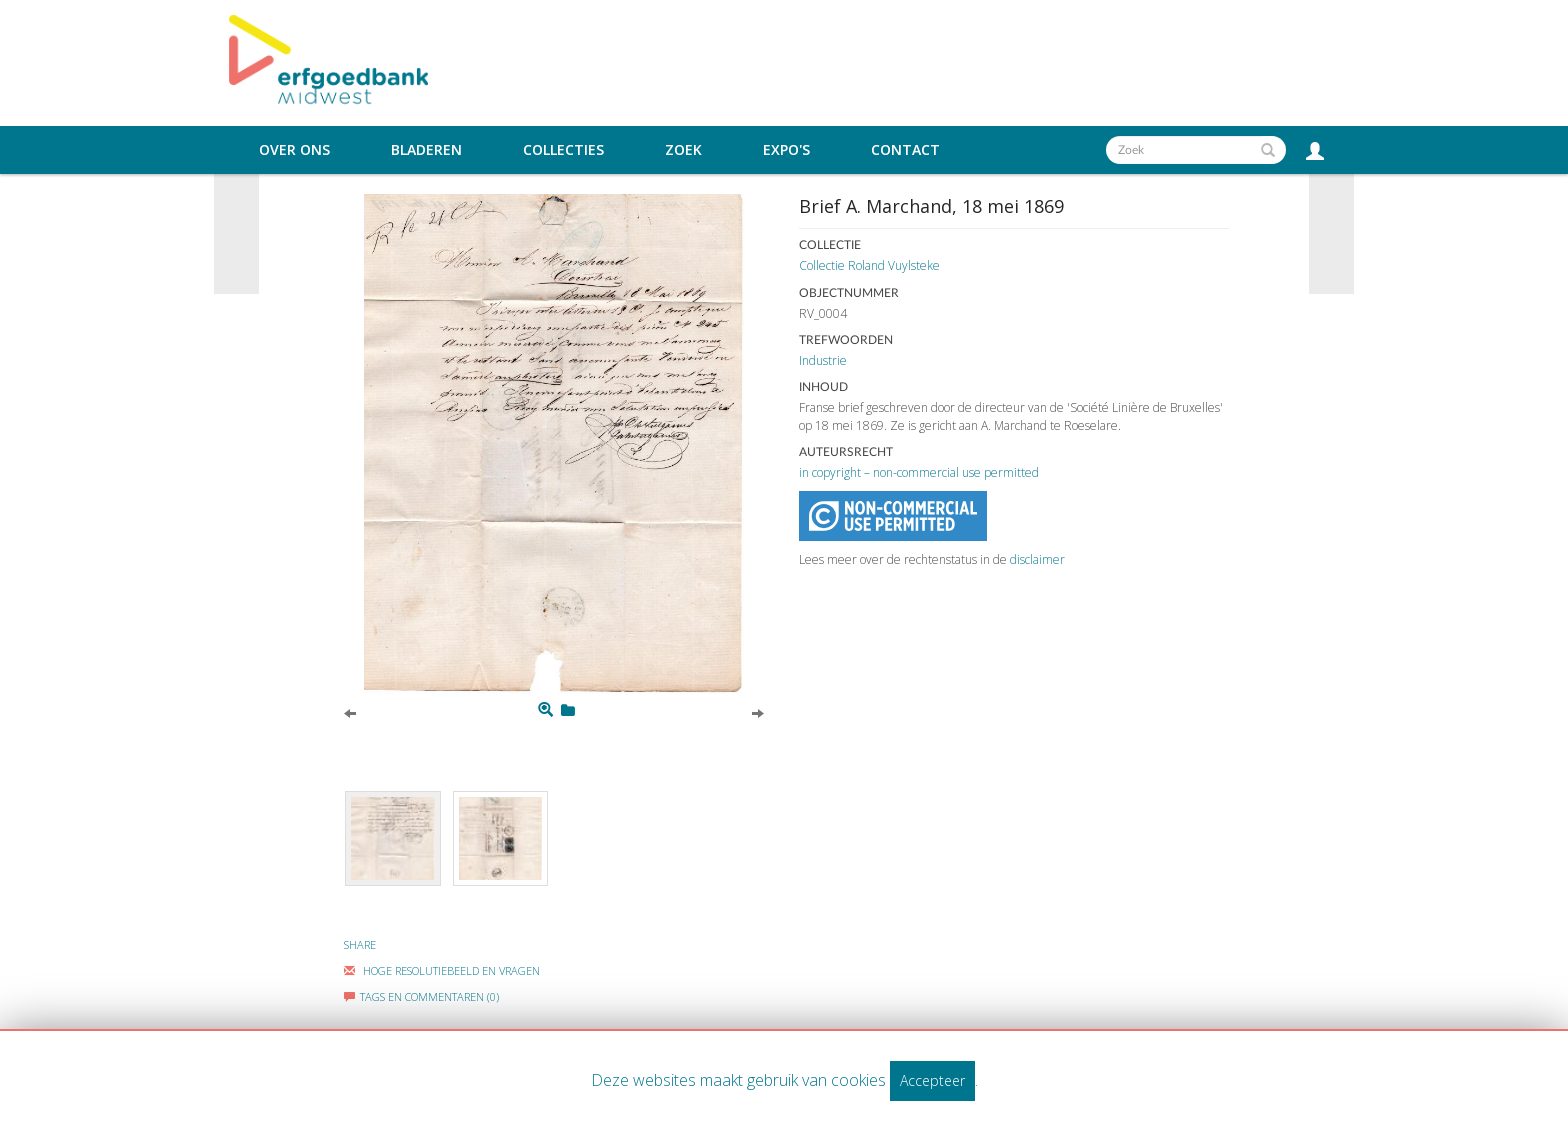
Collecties (563, 150)
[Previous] (350, 712)
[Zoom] (545, 710)
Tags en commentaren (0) (421, 996)
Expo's (786, 150)
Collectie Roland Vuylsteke (869, 265)
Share (360, 944)
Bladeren (426, 150)
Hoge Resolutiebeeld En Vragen (442, 970)
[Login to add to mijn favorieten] (568, 710)
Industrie (823, 360)
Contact (905, 150)
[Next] (758, 712)
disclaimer (1037, 559)
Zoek (683, 150)
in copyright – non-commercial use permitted (919, 472)
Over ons (294, 150)
